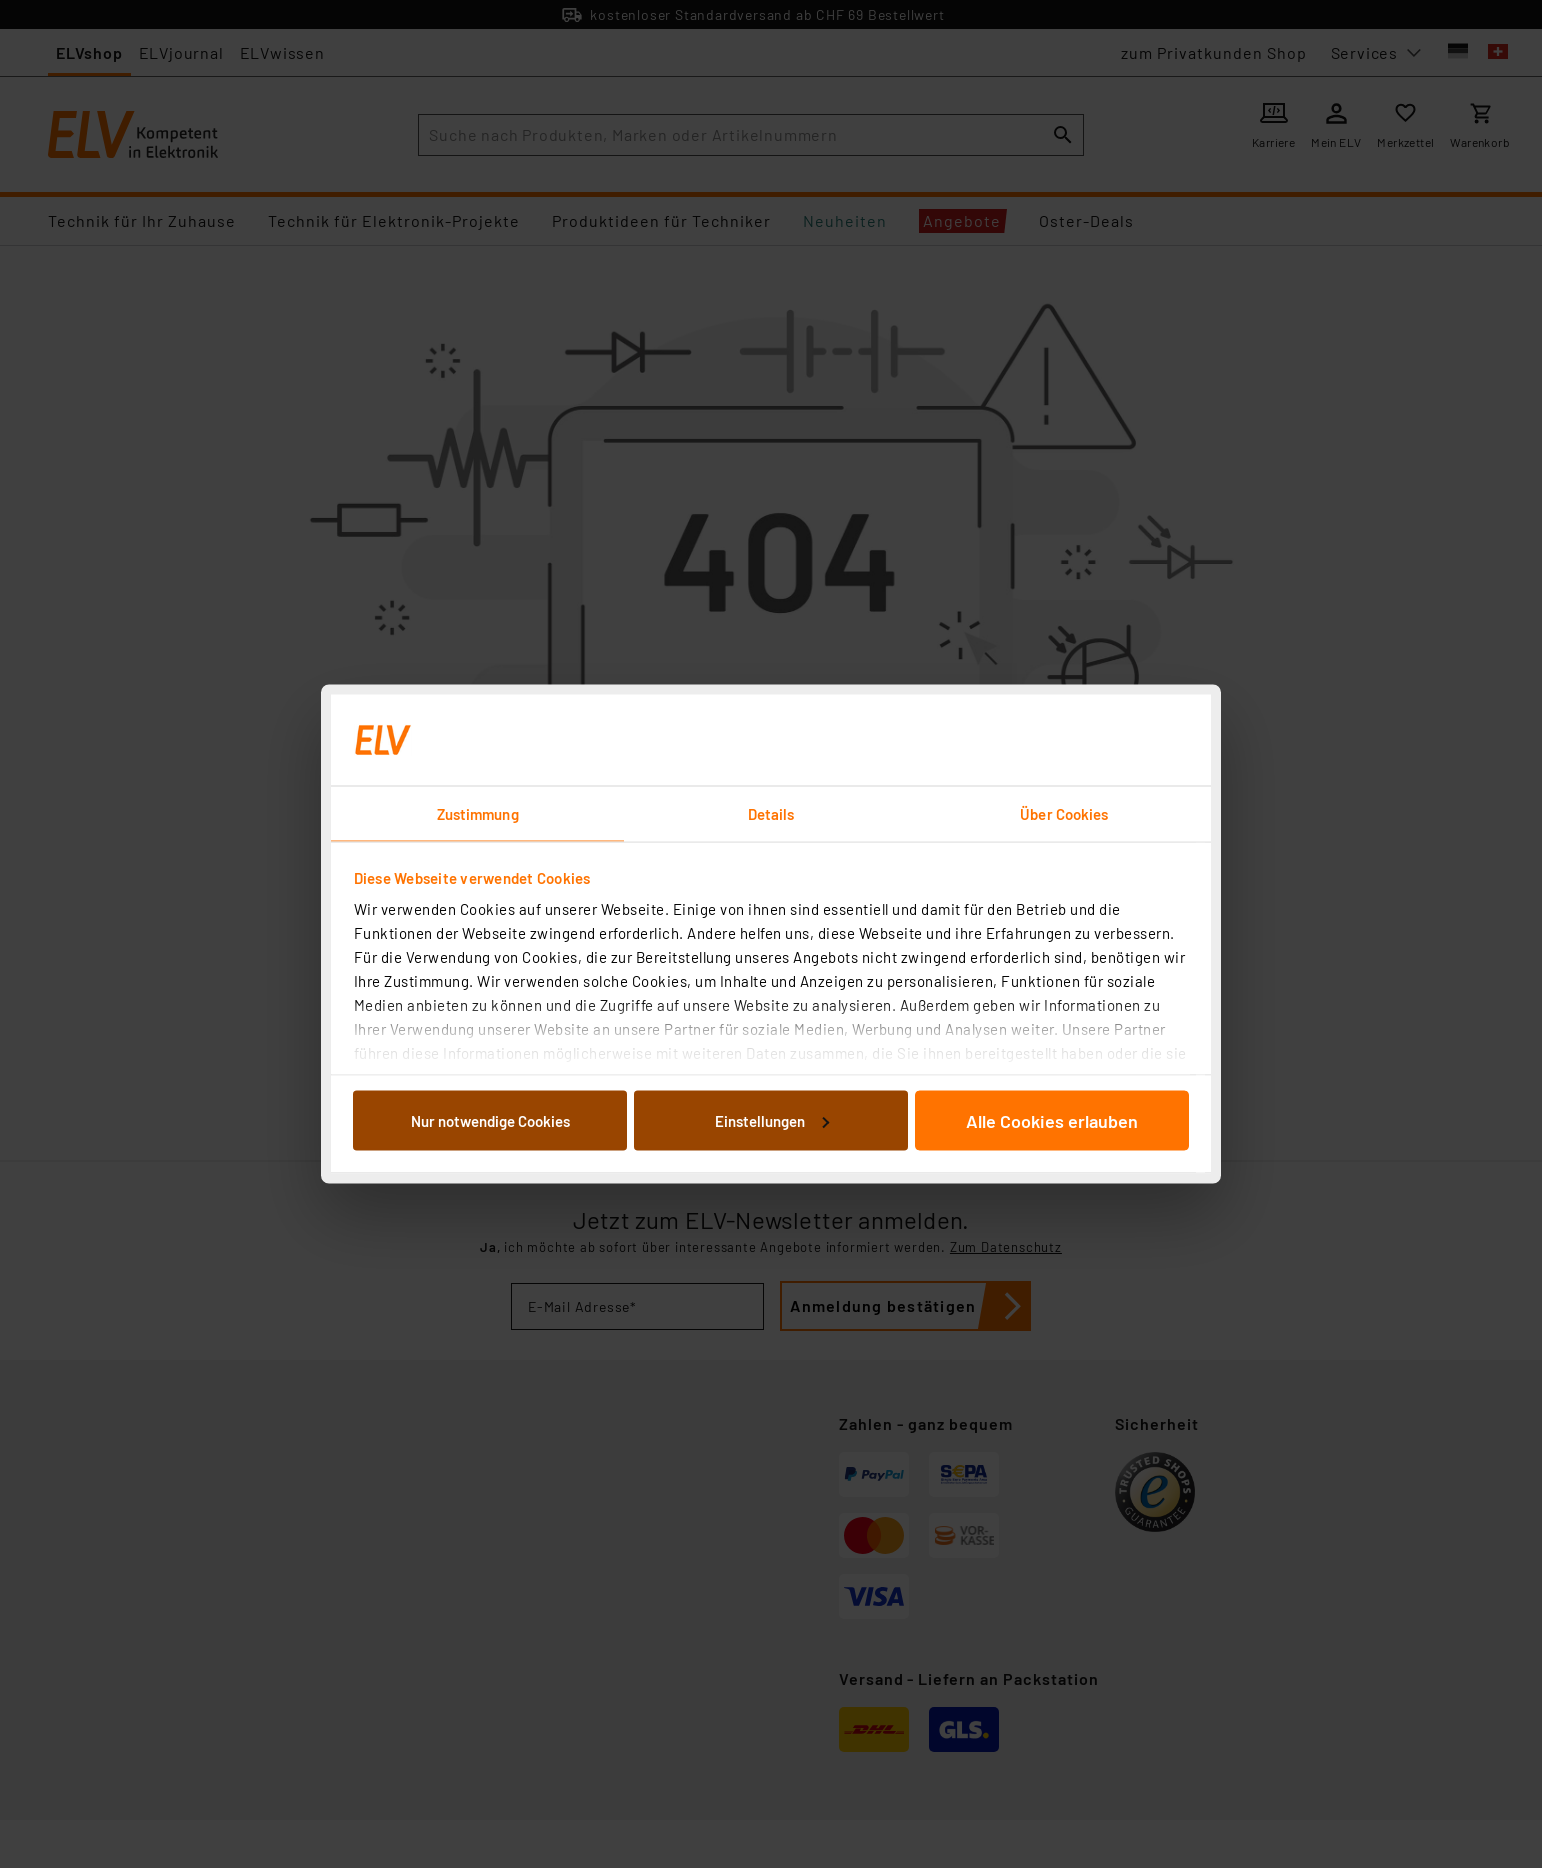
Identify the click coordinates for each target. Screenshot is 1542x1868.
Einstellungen (772, 1120)
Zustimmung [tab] (478, 814)
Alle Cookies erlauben (1052, 1120)
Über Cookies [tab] (1064, 814)
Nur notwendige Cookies (490, 1120)
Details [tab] (771, 814)
